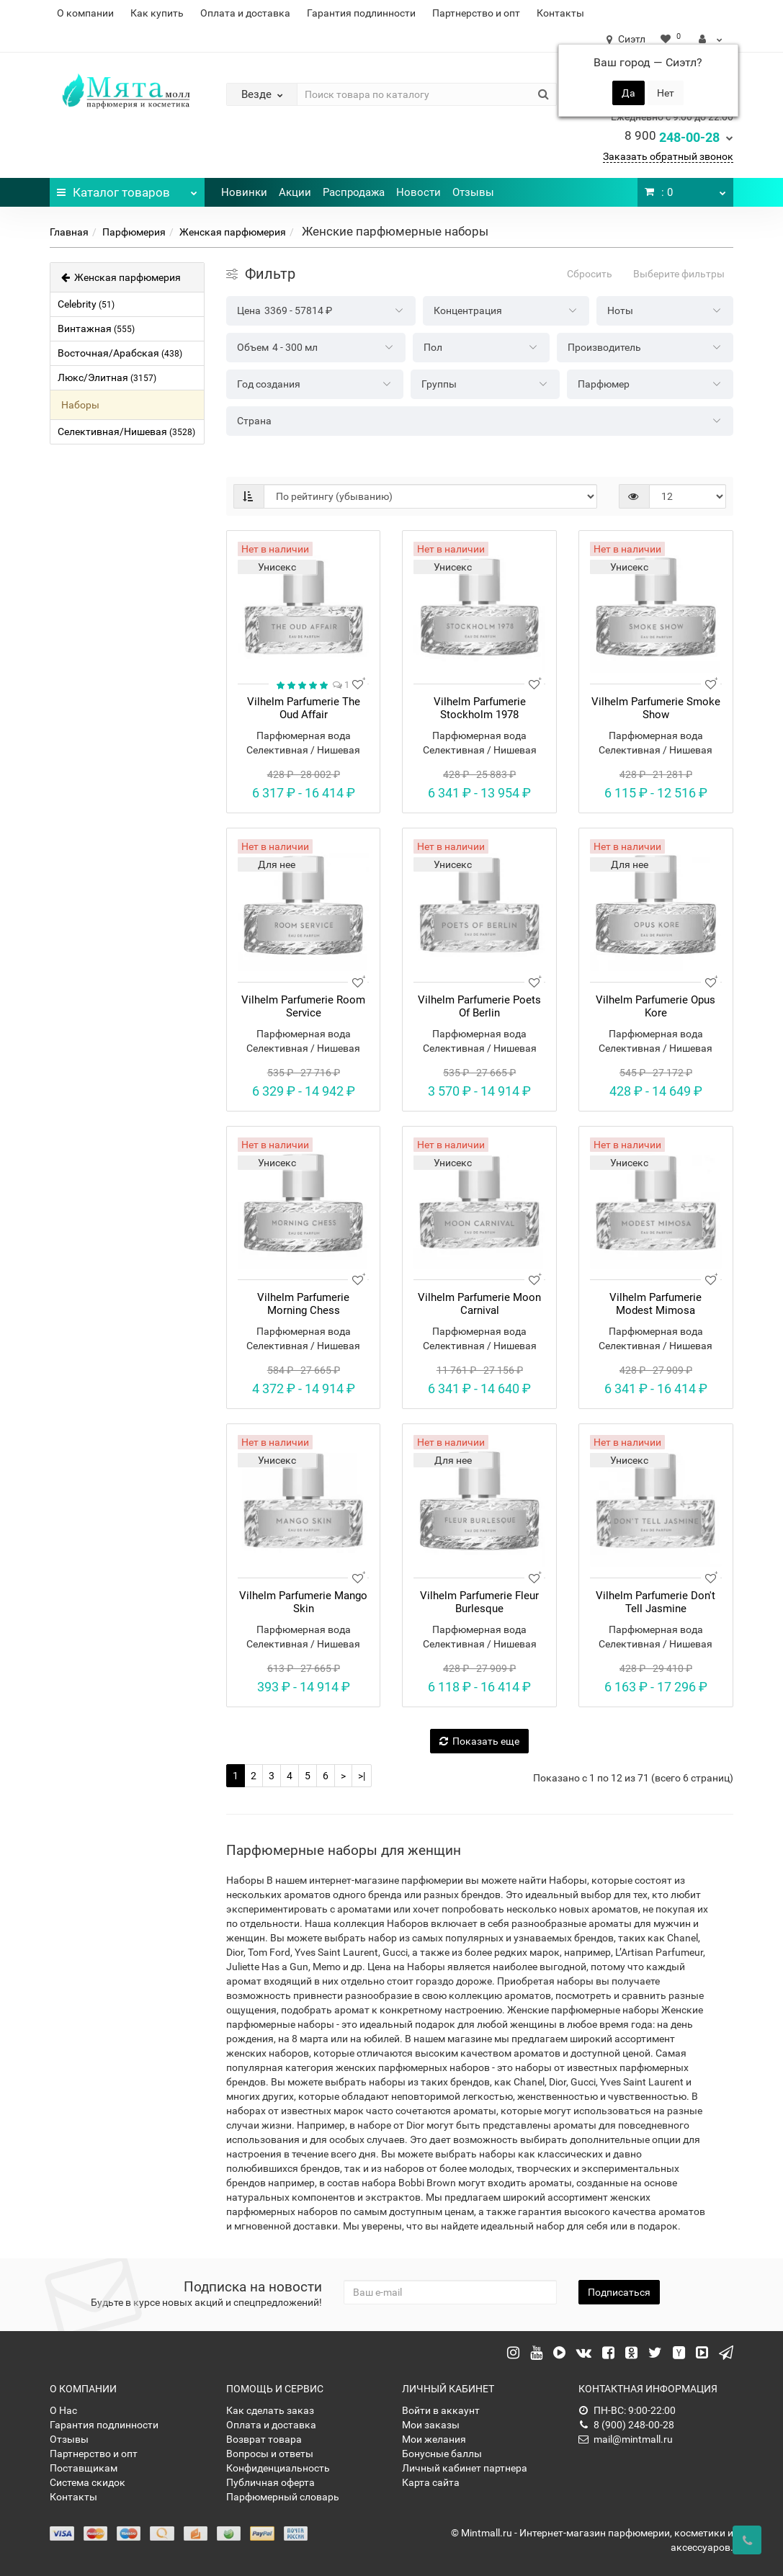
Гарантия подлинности (361, 13)
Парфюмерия (134, 232)
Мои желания (434, 2439)
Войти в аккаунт (441, 2410)
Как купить (157, 13)
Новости (418, 192)
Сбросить (589, 273)
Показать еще (479, 1741)
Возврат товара (264, 2439)
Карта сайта (431, 2482)
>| (361, 1775)
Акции (295, 192)
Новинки (244, 192)
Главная (69, 232)
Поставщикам (83, 2468)
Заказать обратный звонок (668, 156)
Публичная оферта (270, 2482)
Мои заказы (431, 2424)
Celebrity (86, 304)
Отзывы (473, 192)
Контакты (560, 13)
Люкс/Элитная (107, 377)
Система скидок (87, 2482)
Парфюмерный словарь (282, 2497)
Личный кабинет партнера (464, 2468)
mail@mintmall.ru (625, 2439)
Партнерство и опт (476, 13)
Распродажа (354, 192)
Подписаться (619, 2292)
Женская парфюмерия (232, 232)
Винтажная (96, 328)
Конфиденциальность (278, 2468)
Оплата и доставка (245, 13)
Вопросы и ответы (269, 2453)
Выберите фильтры (679, 273)
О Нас (63, 2410)
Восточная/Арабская (120, 353)
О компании (85, 13)
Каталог (127, 189)
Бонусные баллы (442, 2453)
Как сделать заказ (270, 2410)
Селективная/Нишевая (126, 431)
